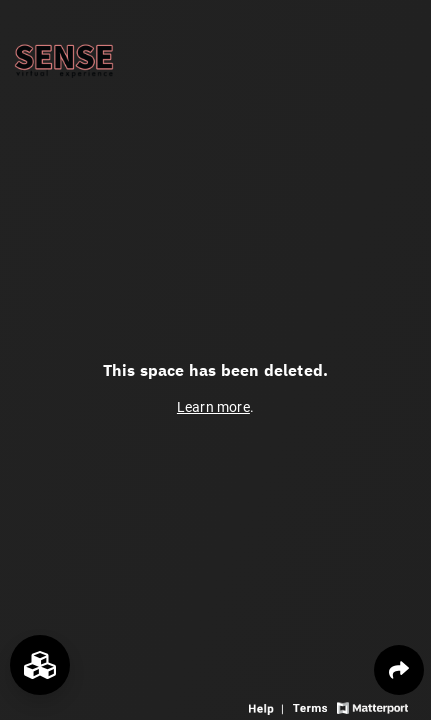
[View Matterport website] (372, 706)
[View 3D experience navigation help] (268, 706)
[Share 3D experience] (399, 670)
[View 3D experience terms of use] (312, 706)
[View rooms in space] (40, 665)
